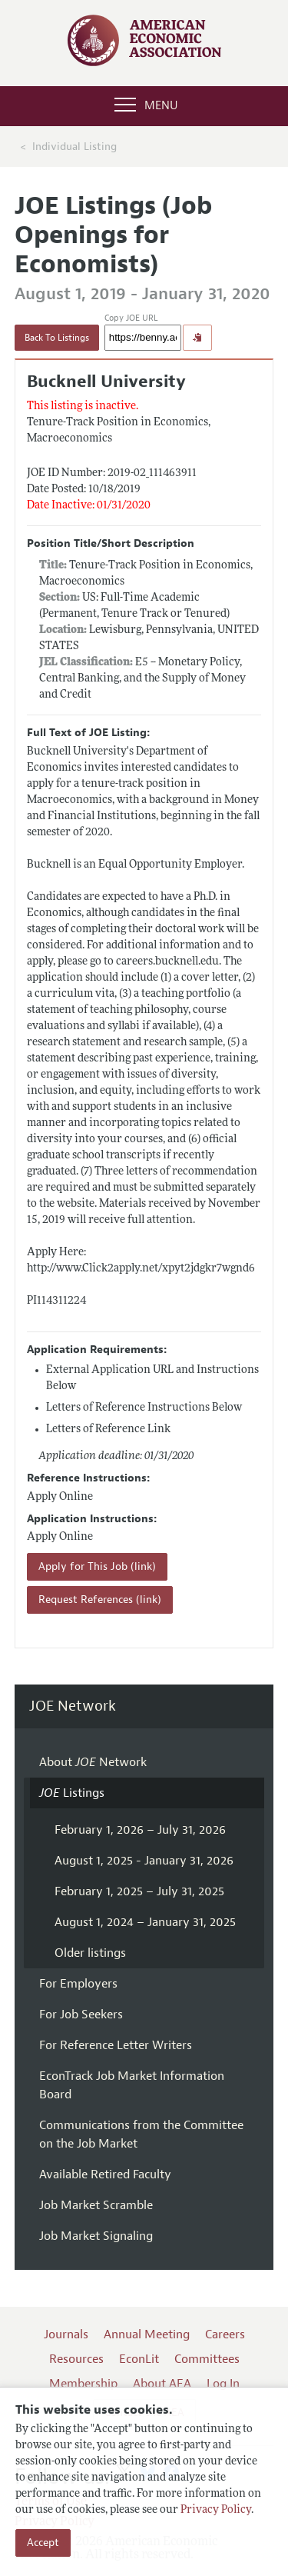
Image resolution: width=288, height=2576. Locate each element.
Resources (76, 2359)
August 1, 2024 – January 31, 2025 (145, 1922)
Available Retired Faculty (105, 2174)
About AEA (162, 2383)
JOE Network (72, 1706)
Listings (71, 1793)
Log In (223, 2383)
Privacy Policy (215, 2510)
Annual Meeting (147, 2334)
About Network (93, 1762)
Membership (83, 2383)
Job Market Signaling (96, 2236)
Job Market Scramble (96, 2205)
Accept (43, 2542)
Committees (207, 2359)
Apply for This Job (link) (97, 1566)
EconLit (139, 2359)
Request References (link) (99, 1599)
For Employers (78, 1983)
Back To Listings (57, 338)
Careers (225, 2334)
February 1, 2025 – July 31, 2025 (139, 1891)
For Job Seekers (81, 2014)
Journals (66, 2334)
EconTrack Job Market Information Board (131, 2085)
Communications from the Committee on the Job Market (141, 2134)
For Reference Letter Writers (115, 2045)
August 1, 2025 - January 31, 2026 (144, 1860)
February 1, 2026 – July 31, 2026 (140, 1830)
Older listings (90, 1953)
